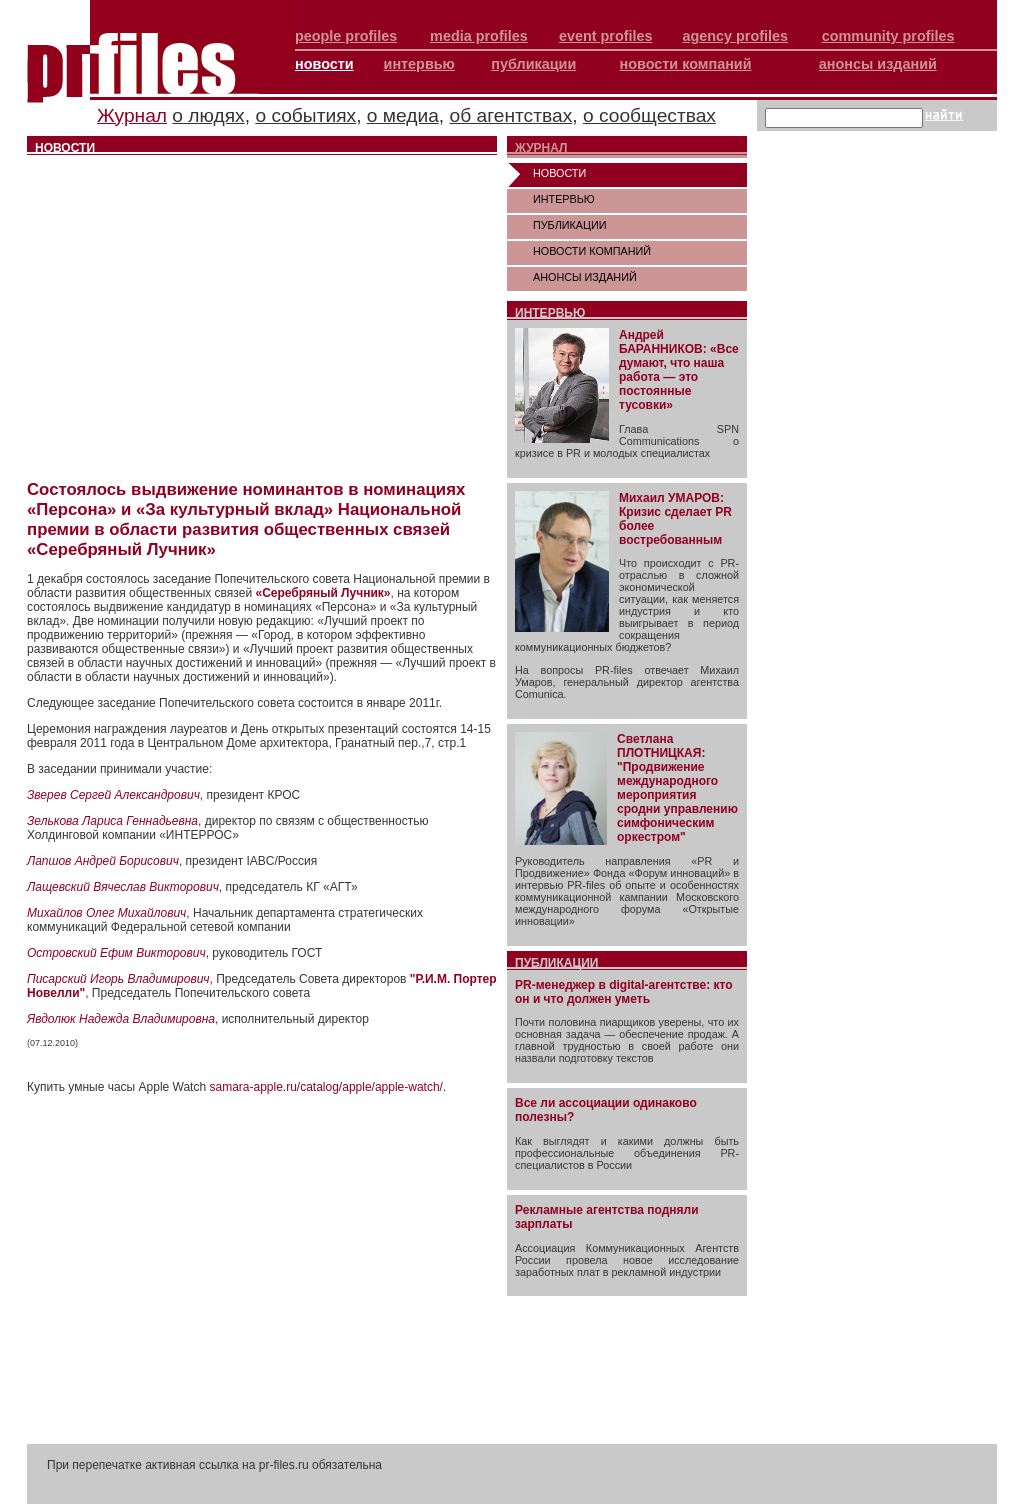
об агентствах (511, 115)
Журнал (132, 115)
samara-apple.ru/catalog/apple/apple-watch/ (325, 1087)
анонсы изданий (878, 64)
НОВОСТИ (559, 173)
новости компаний (686, 64)
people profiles (346, 36)
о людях (208, 115)
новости (324, 64)
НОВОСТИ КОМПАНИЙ (592, 251)
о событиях (305, 115)
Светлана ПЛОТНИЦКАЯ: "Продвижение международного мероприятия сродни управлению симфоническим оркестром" (677, 788)
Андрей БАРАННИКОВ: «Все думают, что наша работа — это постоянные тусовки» (679, 370)
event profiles (606, 36)
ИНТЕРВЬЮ (564, 199)
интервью (419, 64)
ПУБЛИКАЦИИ (570, 225)
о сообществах (649, 115)
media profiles (479, 36)
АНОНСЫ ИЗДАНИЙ (585, 277)
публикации (533, 64)
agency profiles (735, 36)
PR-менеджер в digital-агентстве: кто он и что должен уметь (624, 992)
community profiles (888, 36)
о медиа (403, 115)
